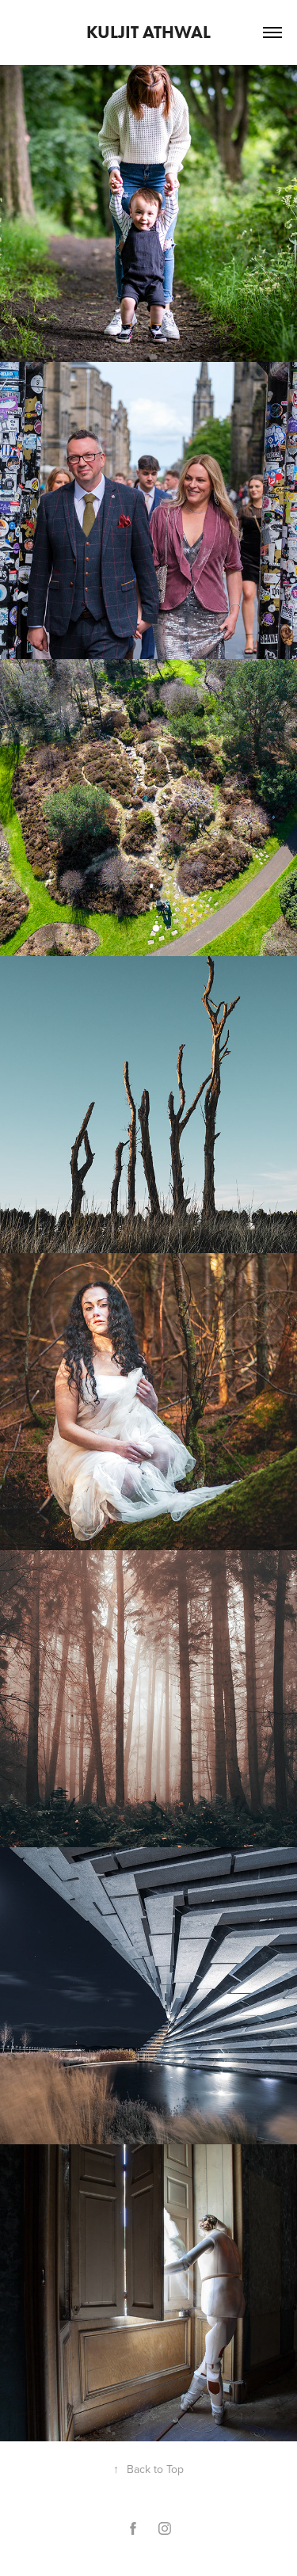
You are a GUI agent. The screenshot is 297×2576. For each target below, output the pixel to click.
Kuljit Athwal (148, 32)
